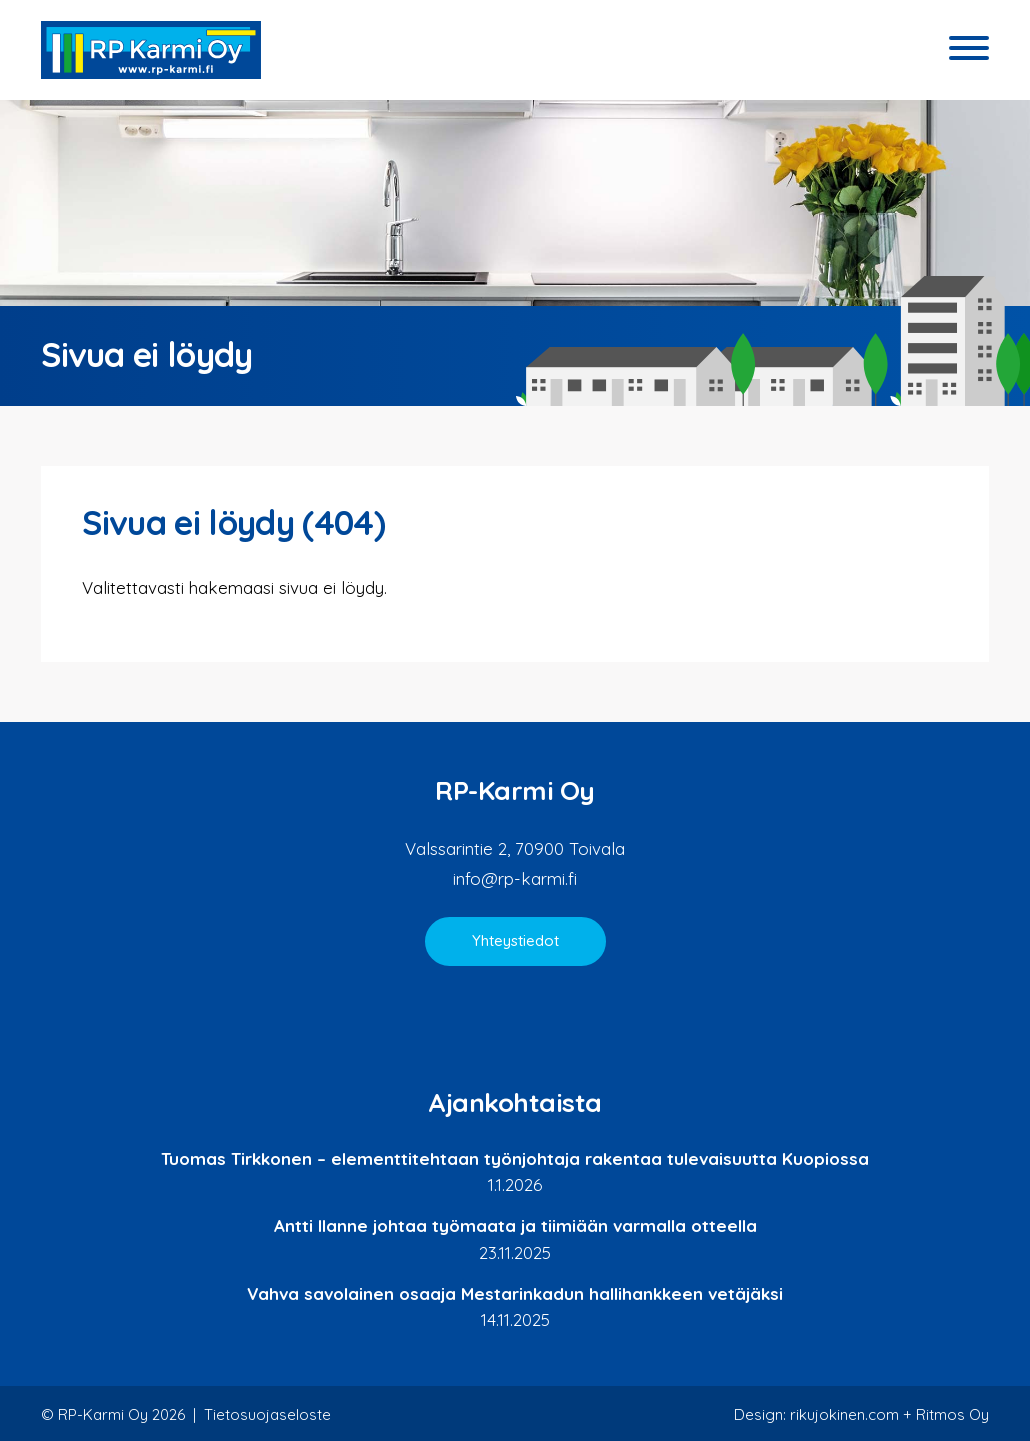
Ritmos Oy (952, 1414)
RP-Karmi (151, 50)
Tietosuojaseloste (267, 1414)
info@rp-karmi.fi (515, 878)
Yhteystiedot (515, 940)
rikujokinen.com (844, 1414)
